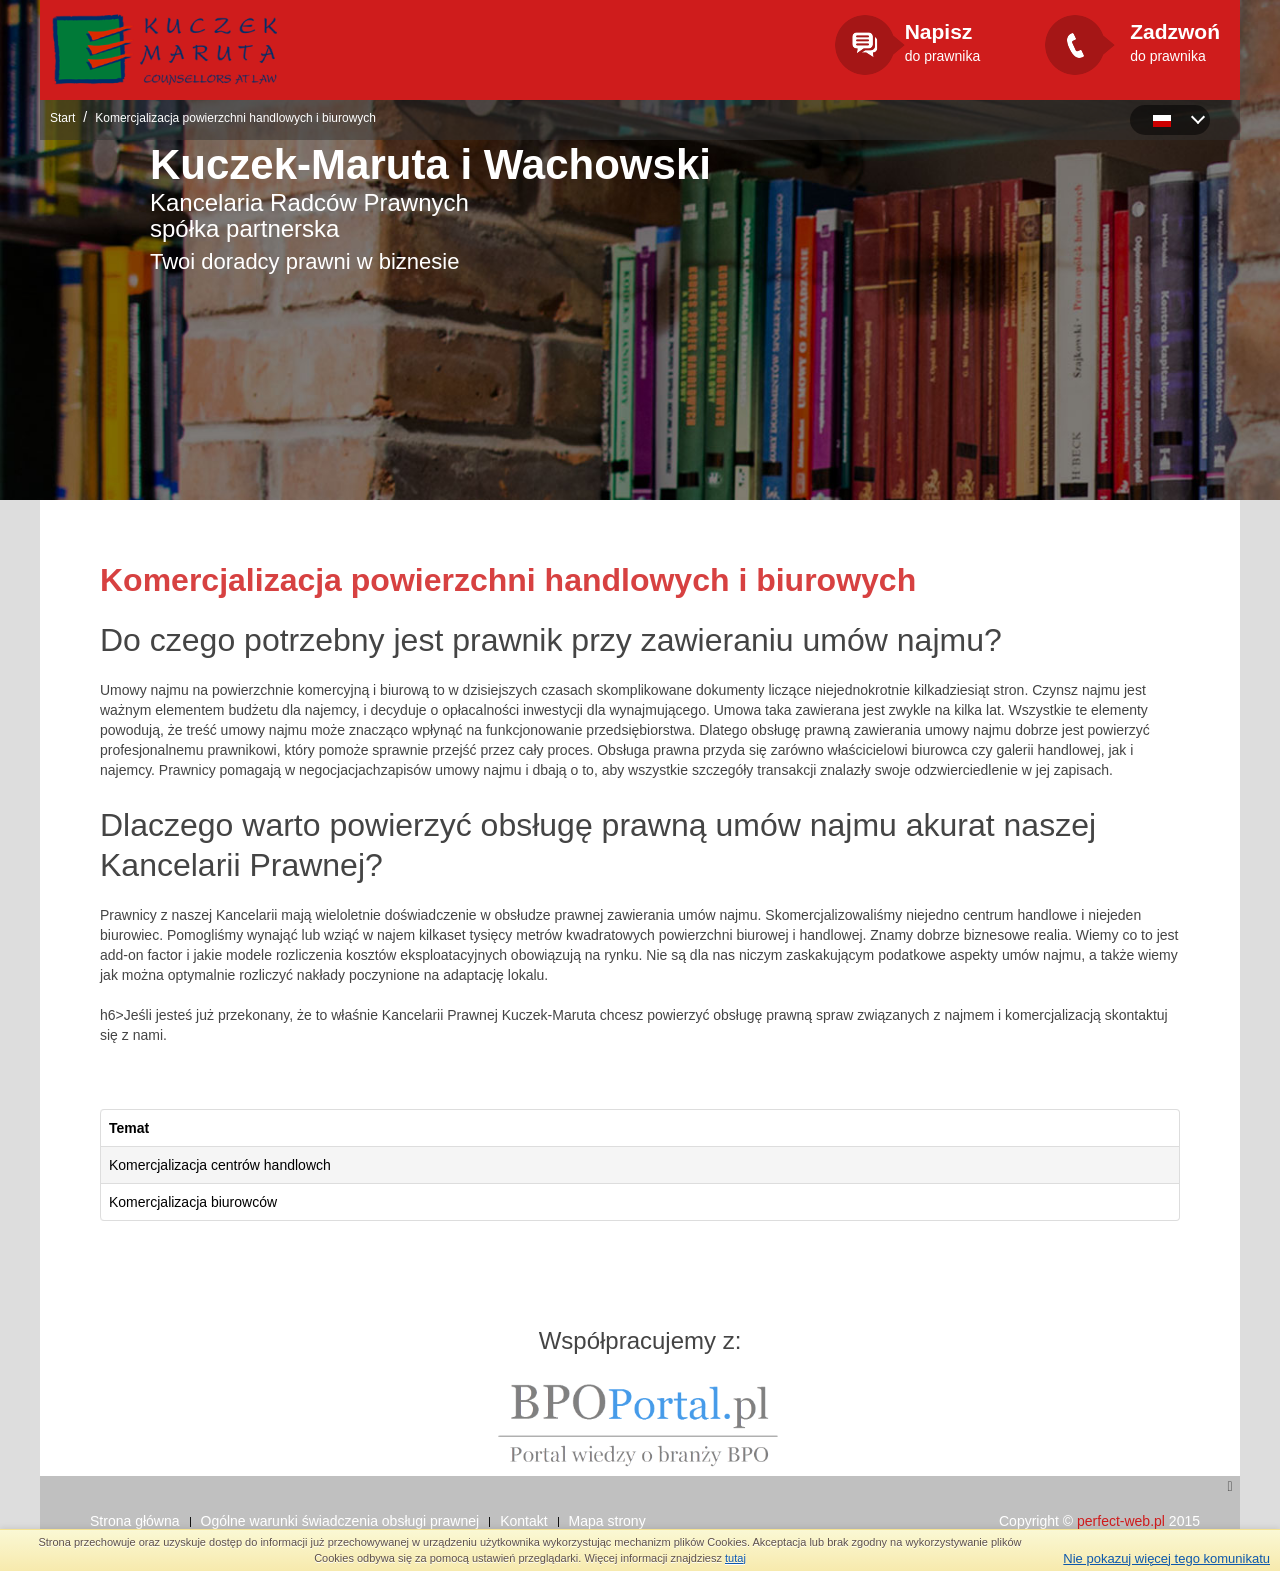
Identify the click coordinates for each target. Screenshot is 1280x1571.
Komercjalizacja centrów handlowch (220, 1165)
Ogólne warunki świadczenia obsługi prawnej (340, 1521)
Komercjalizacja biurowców (193, 1202)
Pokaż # (1180, 1099)
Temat (129, 1128)
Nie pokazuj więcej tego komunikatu (1166, 1558)
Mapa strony (607, 1521)
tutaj (735, 1558)
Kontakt (523, 1521)
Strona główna (135, 1521)
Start (62, 118)
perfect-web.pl (1121, 1521)
